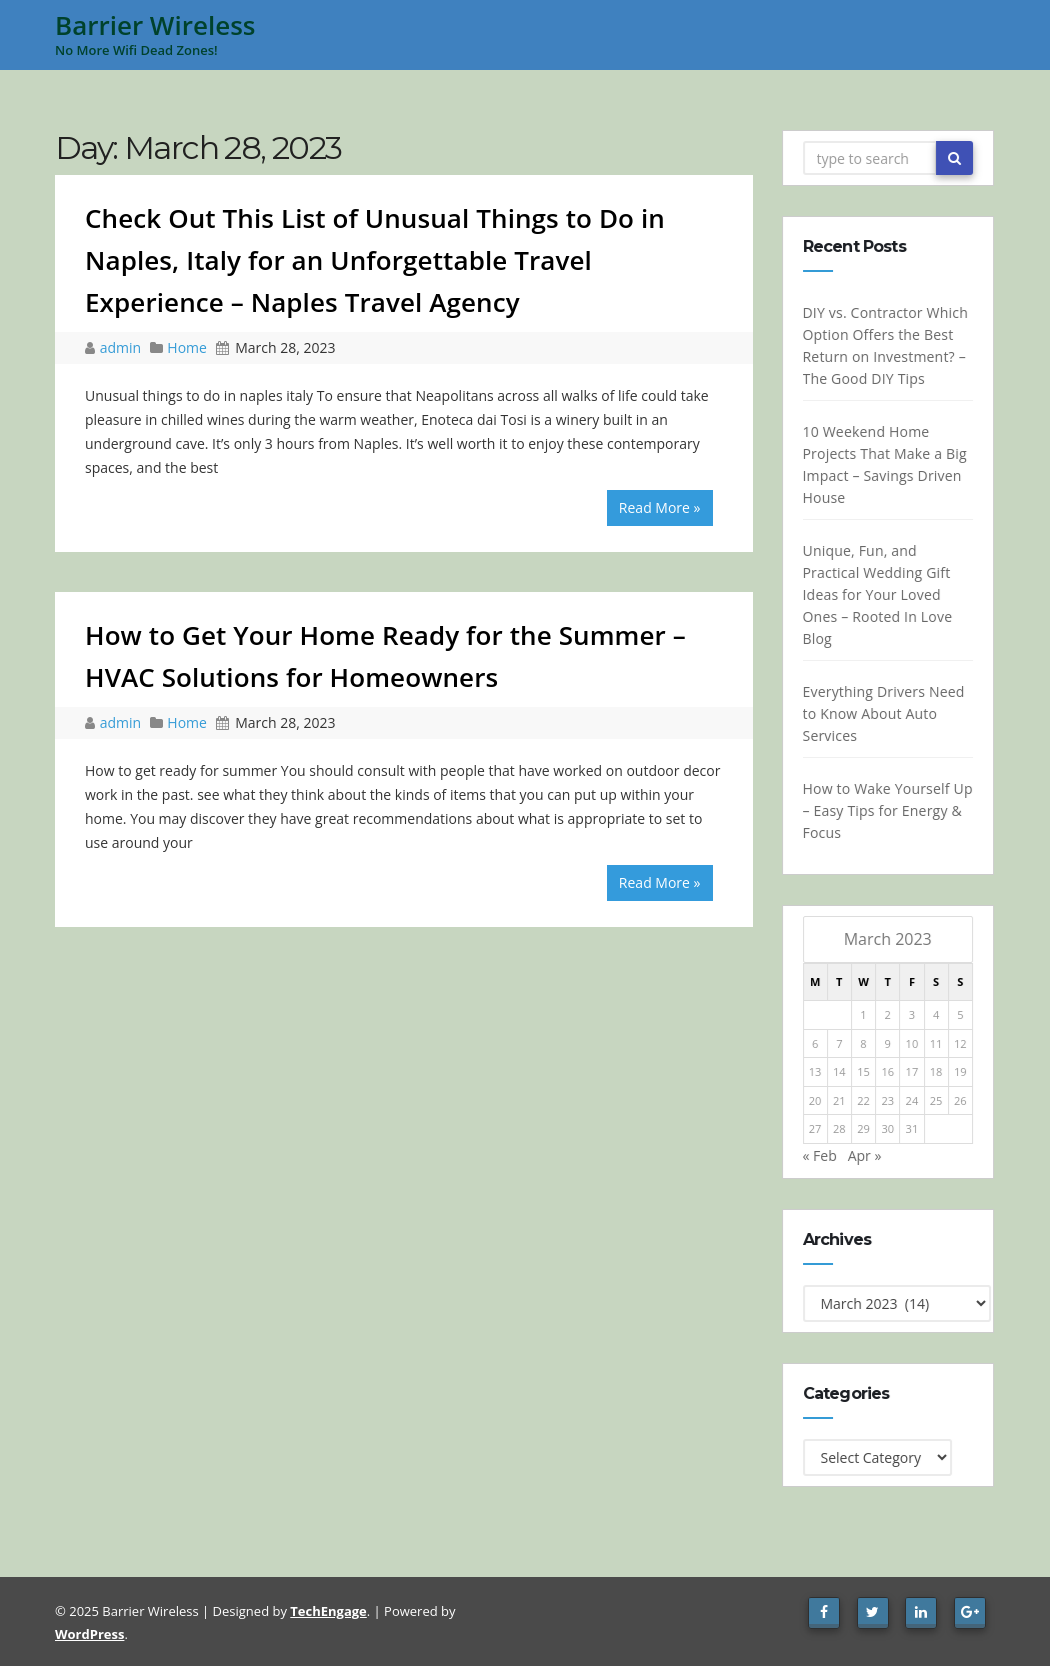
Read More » (660, 507)
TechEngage (328, 1611)
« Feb (819, 1155)
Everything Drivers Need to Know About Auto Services (883, 713)
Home (187, 347)
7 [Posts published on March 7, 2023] (839, 1043)
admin (122, 347)
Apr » (865, 1155)
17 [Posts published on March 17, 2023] (911, 1071)
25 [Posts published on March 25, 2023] (936, 1100)
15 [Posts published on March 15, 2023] (863, 1071)
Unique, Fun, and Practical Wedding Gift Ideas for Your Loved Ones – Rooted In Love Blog (877, 594)
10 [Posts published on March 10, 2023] (911, 1043)
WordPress (89, 1634)
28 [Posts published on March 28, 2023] (839, 1128)
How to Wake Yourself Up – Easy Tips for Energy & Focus (887, 810)
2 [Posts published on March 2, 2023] (887, 1014)
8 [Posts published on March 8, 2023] (863, 1043)
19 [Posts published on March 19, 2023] (960, 1071)
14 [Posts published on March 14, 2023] (839, 1071)
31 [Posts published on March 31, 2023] (911, 1128)
